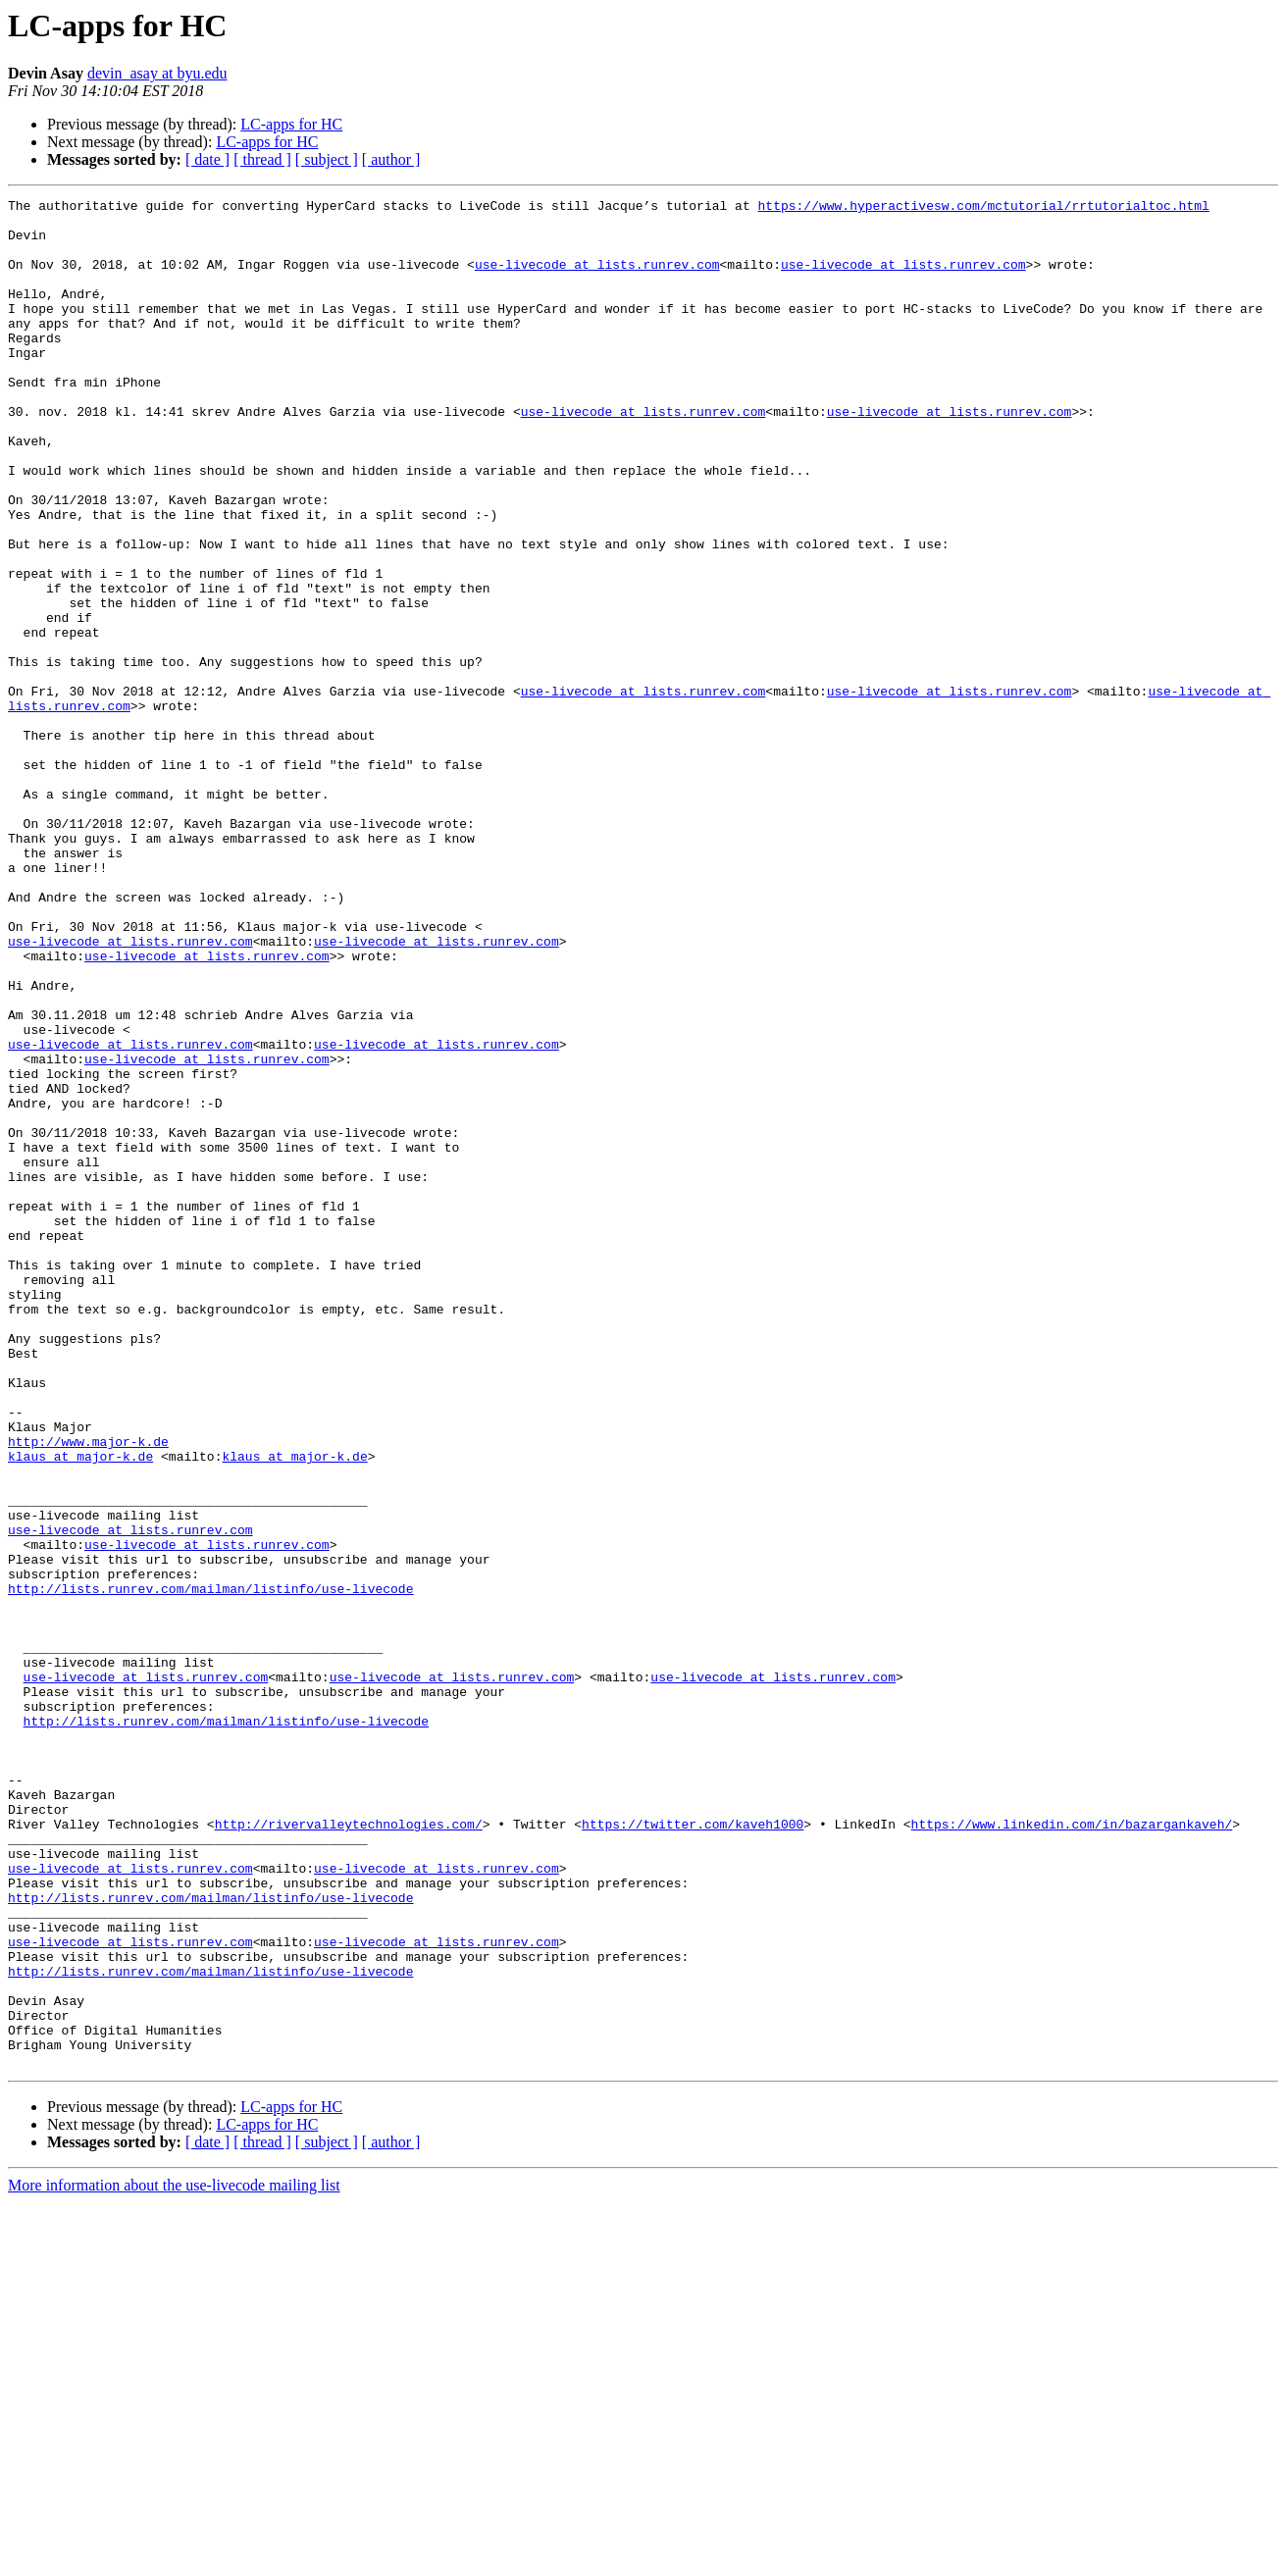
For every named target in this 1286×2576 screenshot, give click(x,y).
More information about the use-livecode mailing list (174, 2558)
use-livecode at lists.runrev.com (597, 278)
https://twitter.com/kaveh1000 (692, 2150)
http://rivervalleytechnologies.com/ (349, 2150)
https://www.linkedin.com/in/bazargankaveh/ (1071, 2150)
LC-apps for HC (291, 124)
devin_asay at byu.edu (157, 73)
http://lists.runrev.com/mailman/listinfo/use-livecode (210, 1868)
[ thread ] (262, 159)
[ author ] (391, 159)
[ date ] (207, 159)
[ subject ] (326, 159)
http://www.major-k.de (88, 1691)
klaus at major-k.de (80, 1709)
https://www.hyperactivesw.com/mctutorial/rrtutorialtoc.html (983, 208)
